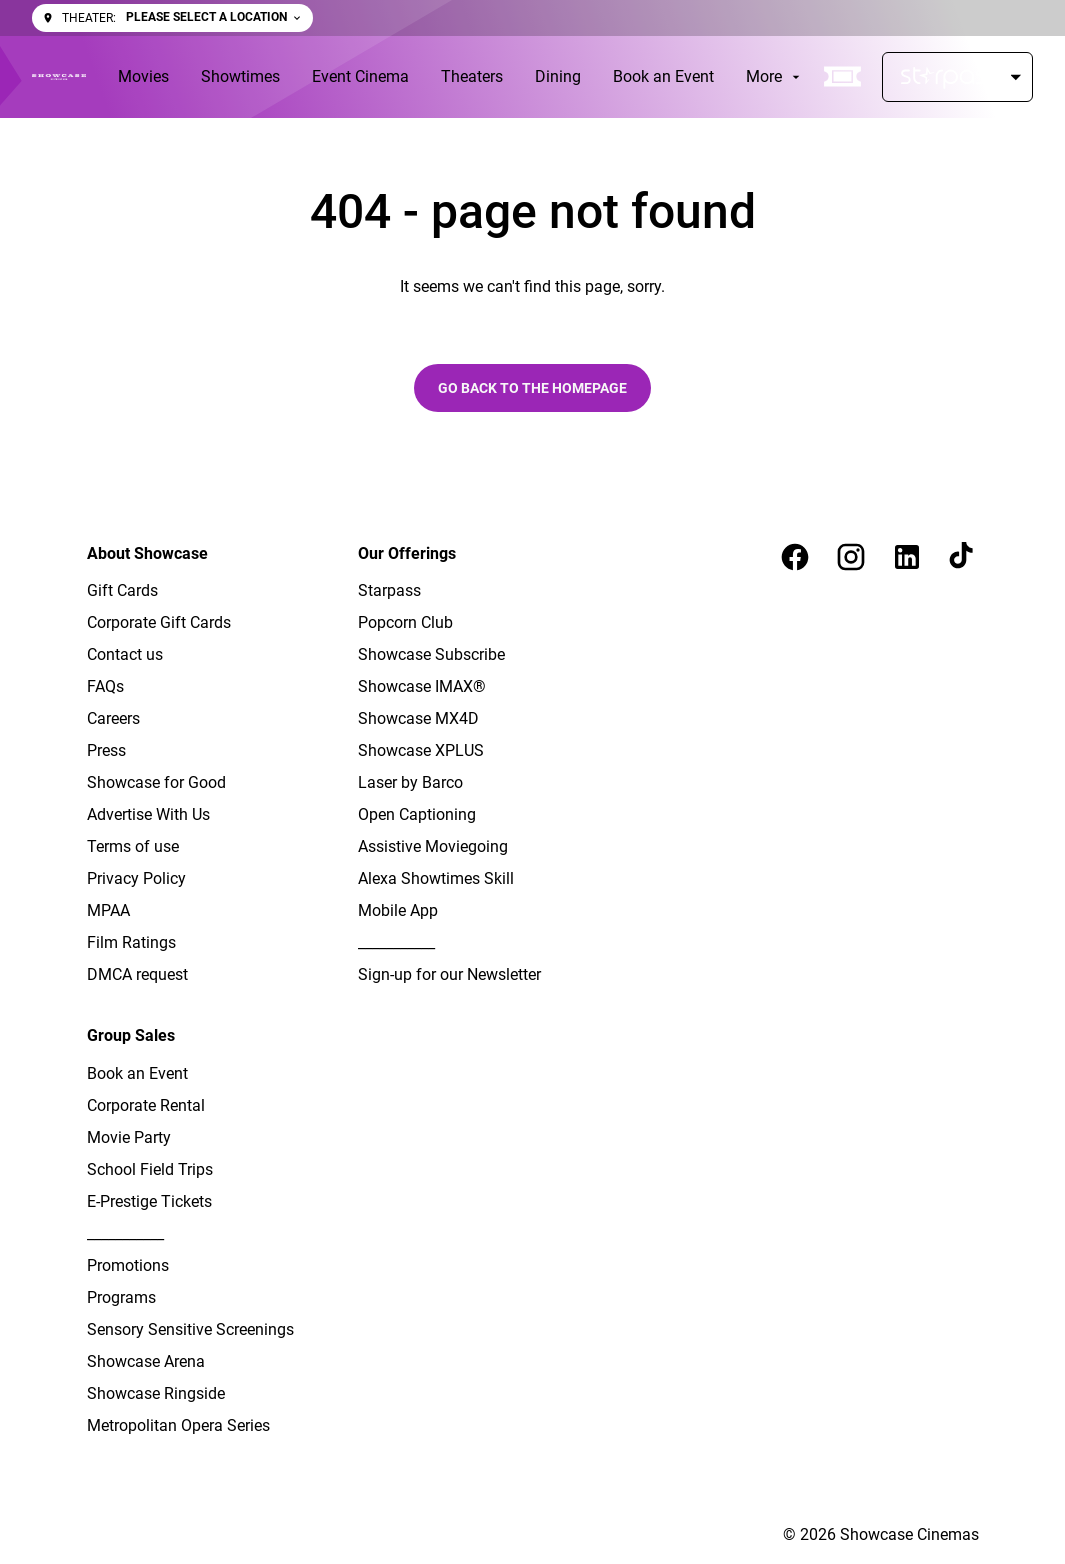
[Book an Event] (663, 77)
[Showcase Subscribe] (431, 655)
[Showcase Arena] (146, 1362)
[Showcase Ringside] (156, 1394)
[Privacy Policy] (136, 879)
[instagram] (851, 557)
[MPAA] (108, 911)
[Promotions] (128, 1266)
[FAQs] (105, 687)
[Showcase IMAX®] (422, 687)
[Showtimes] (240, 77)
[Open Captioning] (417, 815)
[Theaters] (472, 77)
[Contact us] (125, 655)
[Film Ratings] (131, 943)
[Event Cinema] (360, 77)
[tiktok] (963, 557)
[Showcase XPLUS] (421, 751)
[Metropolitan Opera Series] (178, 1426)
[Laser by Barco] (410, 783)
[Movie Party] (129, 1138)
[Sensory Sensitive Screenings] (190, 1330)
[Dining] (558, 77)
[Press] (106, 751)
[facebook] (795, 557)
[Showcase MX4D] (418, 719)
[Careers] (113, 719)
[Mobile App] (398, 911)
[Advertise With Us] (148, 815)
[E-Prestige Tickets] (149, 1202)
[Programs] (121, 1298)
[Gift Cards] (122, 591)
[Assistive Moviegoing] (433, 847)
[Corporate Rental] (146, 1106)
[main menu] (461, 77)
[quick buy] (843, 77)
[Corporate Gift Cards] (159, 623)
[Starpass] (957, 77)
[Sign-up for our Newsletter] (449, 975)
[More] (775, 77)
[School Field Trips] (150, 1170)
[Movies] (143, 77)
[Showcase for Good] (156, 783)
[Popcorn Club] (405, 623)
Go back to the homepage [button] (532, 388)
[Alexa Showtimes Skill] (436, 879)
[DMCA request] (137, 975)
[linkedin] (907, 557)
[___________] (396, 943)
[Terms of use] (133, 847)
